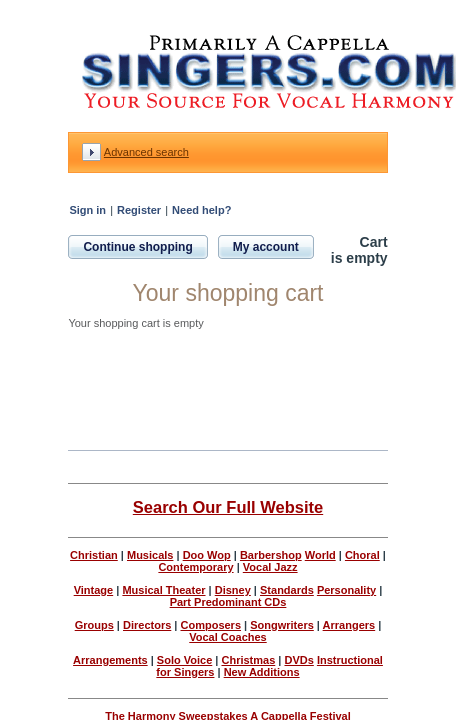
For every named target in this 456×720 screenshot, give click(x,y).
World (320, 555)
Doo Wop (207, 555)
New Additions (262, 672)
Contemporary (195, 567)
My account (266, 247)
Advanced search (146, 152)
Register (139, 210)
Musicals (150, 555)
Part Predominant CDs (228, 602)
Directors (147, 625)
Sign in (87, 210)
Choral (362, 555)
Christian (94, 555)
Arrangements (110, 660)
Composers (211, 625)
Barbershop (271, 555)
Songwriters (282, 625)
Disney (233, 590)
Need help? (201, 210)
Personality (346, 590)
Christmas (248, 660)
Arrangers (349, 625)
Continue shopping (137, 247)
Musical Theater (163, 590)
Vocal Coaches (227, 637)
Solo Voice (184, 660)
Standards (287, 590)
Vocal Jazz (270, 567)
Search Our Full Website (228, 507)
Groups (94, 625)
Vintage (94, 590)
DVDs (298, 660)
